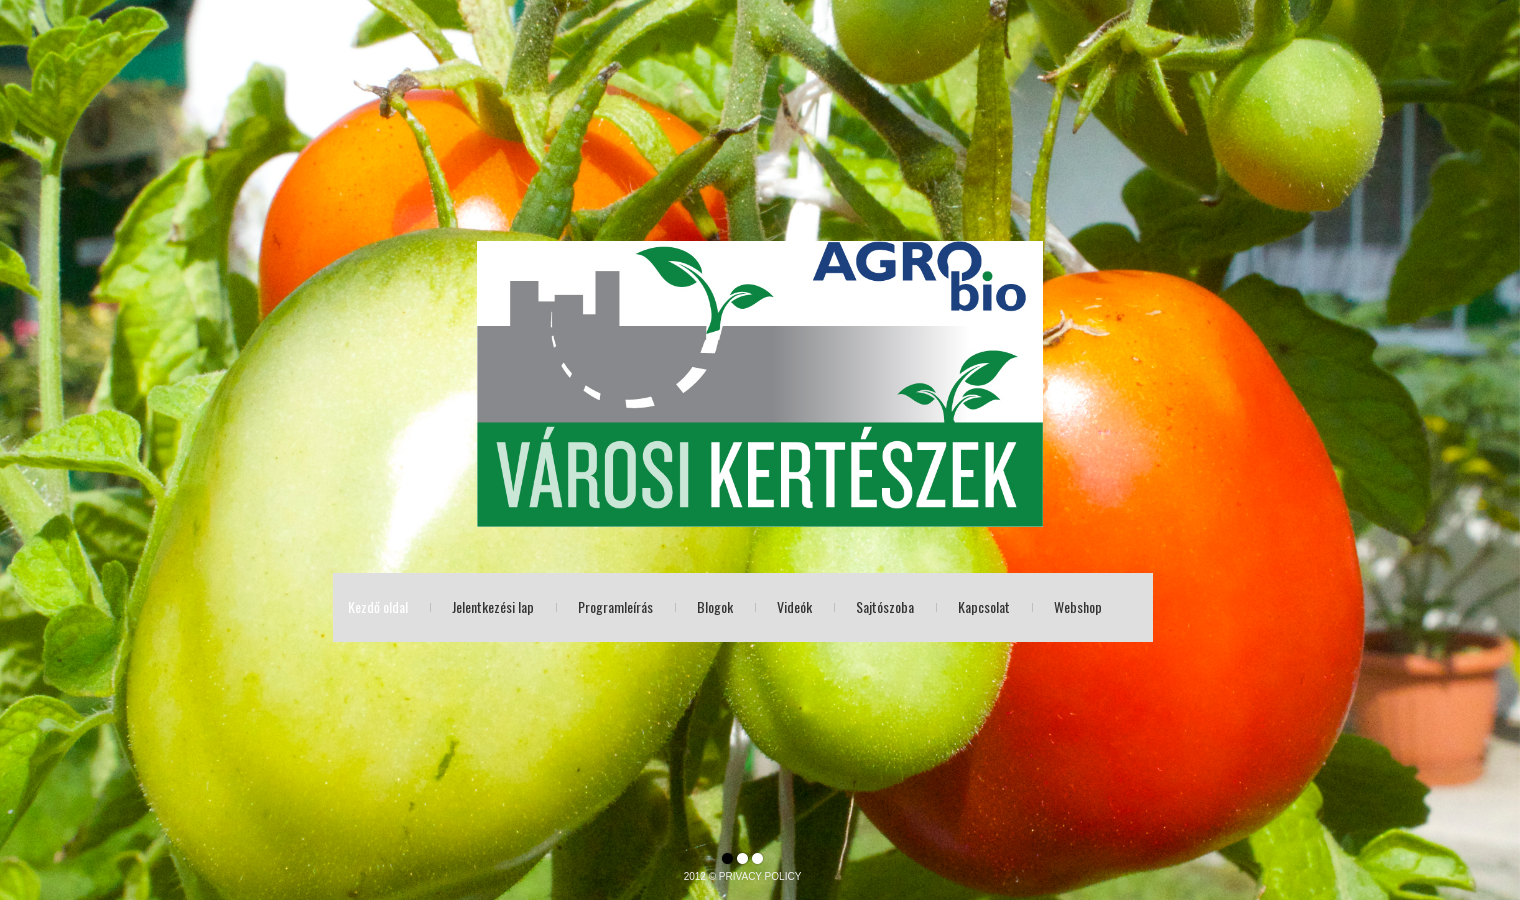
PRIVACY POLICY (760, 876)
